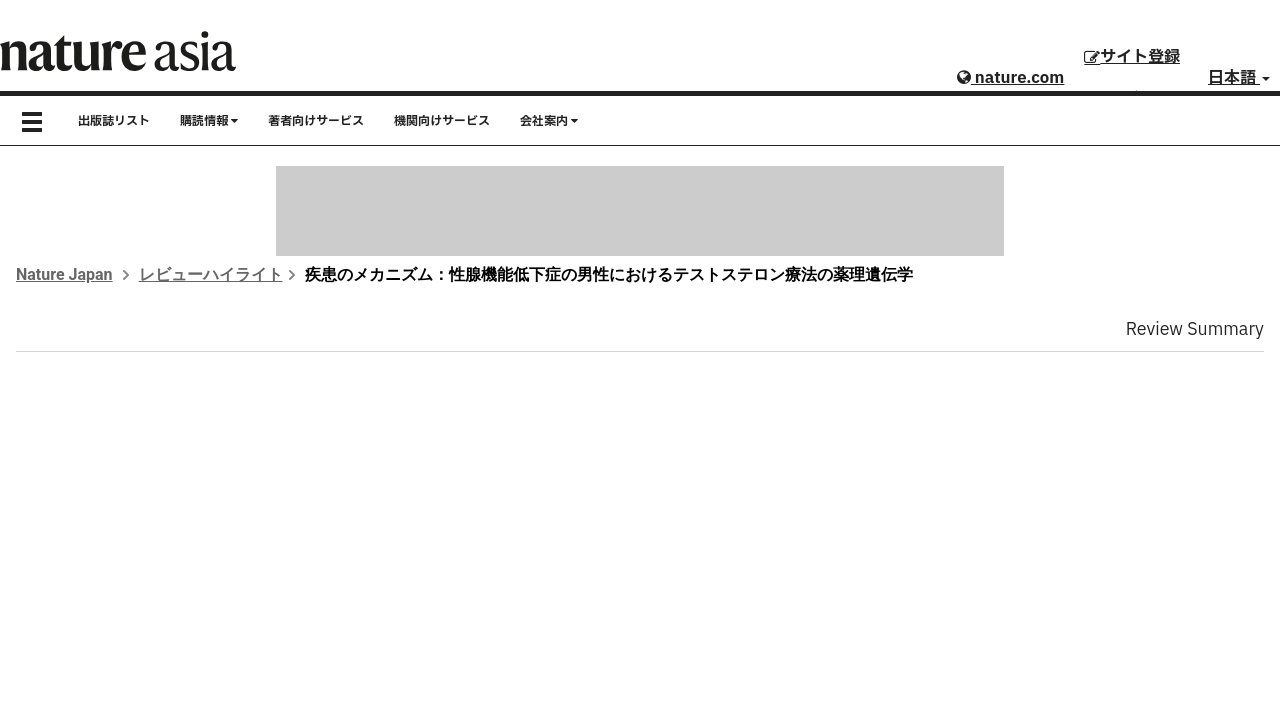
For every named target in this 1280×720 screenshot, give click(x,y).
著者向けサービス (316, 121)
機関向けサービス (442, 121)
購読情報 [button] (209, 121)
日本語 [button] (1239, 78)
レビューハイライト (211, 274)
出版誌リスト (114, 121)
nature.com (1010, 78)
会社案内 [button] (549, 121)
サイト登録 (1132, 57)
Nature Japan (64, 274)
